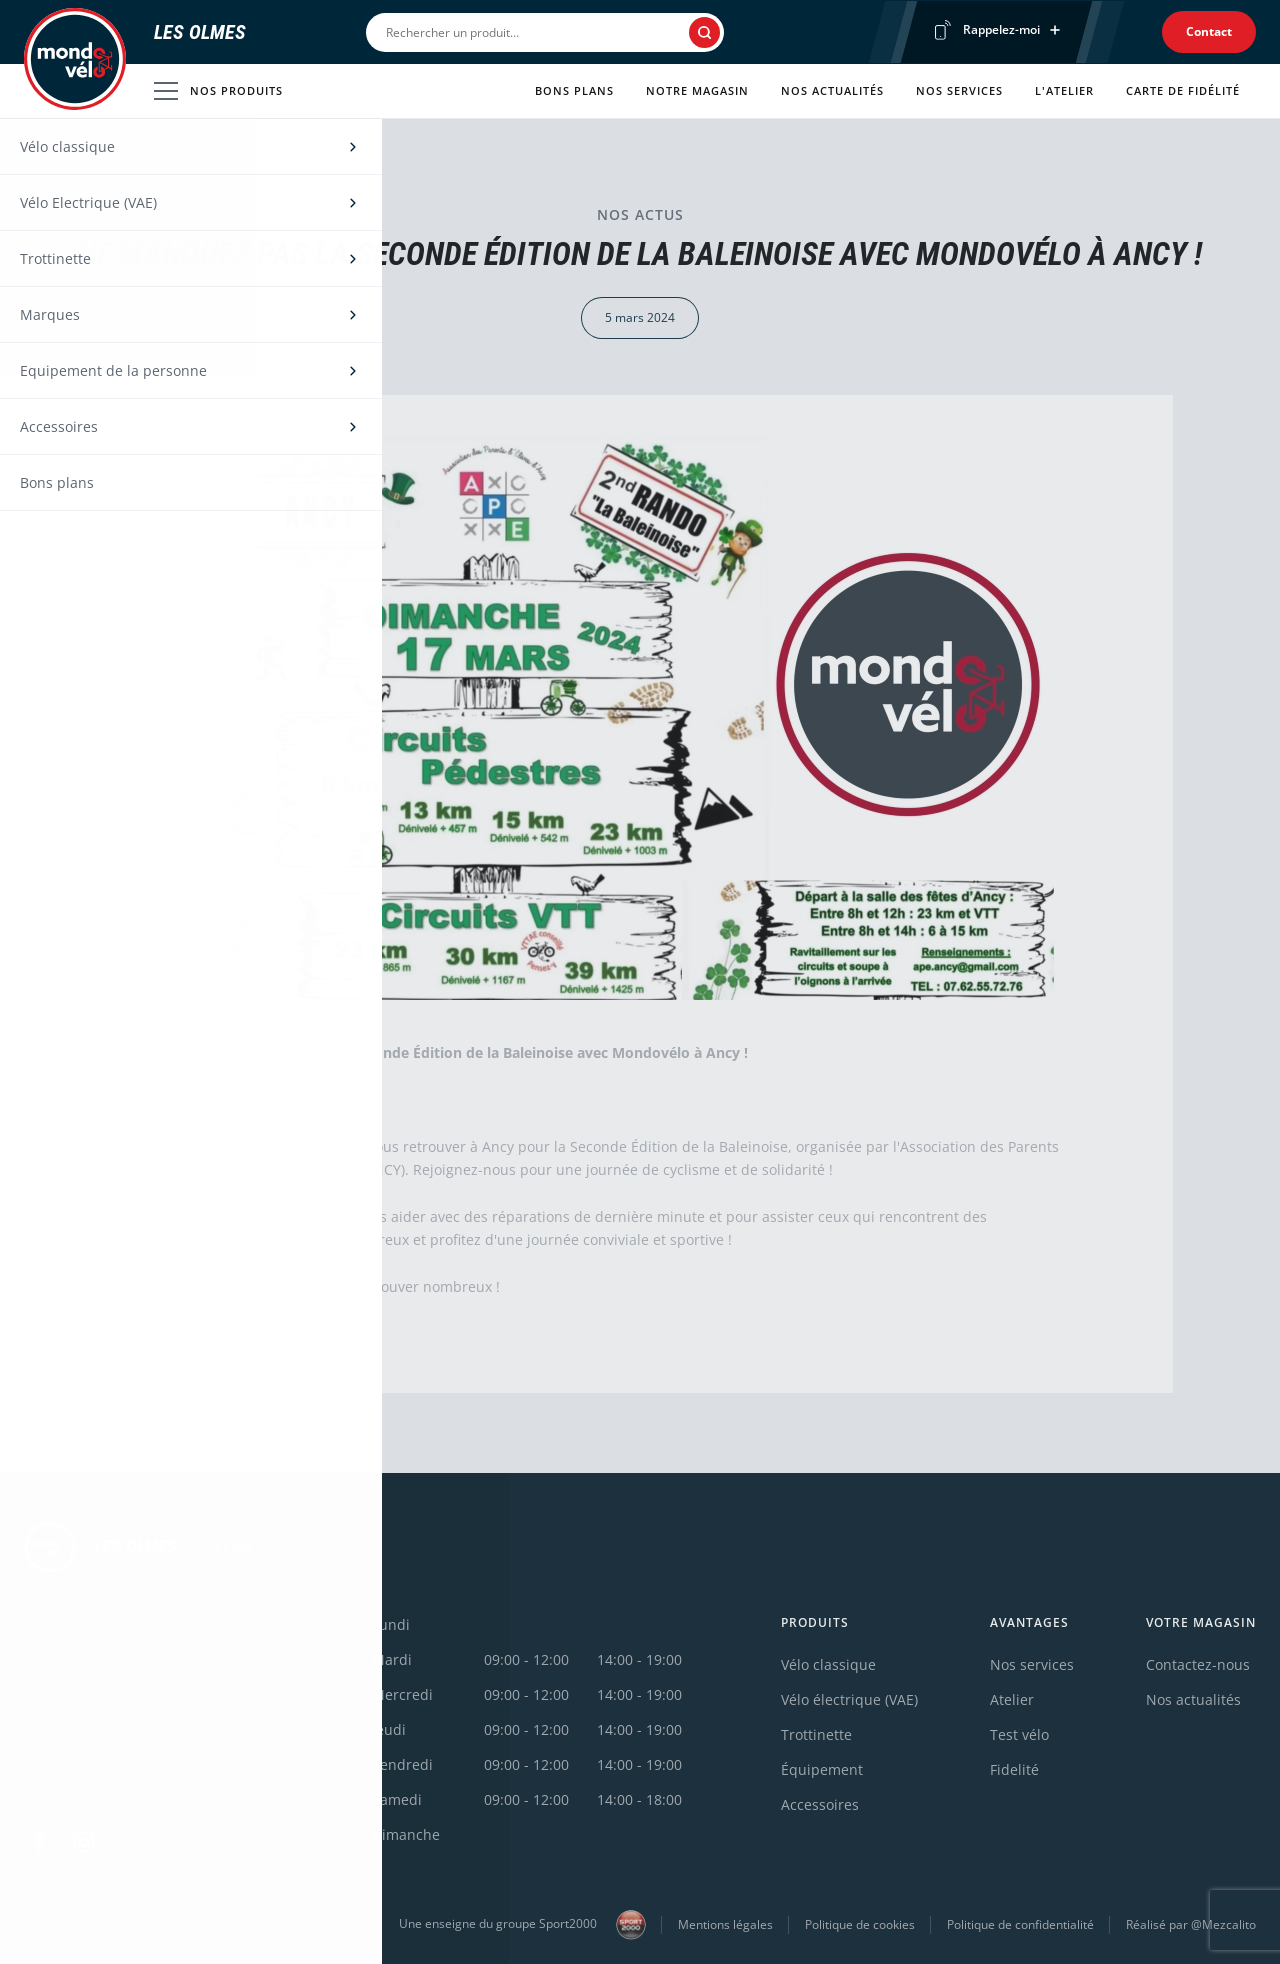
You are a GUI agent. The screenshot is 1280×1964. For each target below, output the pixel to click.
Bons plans (574, 90)
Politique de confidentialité (1020, 1924)
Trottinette (816, 1734)
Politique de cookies (860, 1924)
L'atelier (1064, 90)
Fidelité (1014, 1769)
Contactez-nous (1198, 1664)
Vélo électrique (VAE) (849, 1699)
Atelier (1012, 1699)
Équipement (822, 1769)
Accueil (44, 161)
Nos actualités (832, 90)
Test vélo (1019, 1734)
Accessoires (820, 1804)
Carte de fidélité (1183, 90)
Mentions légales (725, 1924)
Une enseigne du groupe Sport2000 (522, 1925)
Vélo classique (828, 1664)
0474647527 (64, 1682)
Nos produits (218, 91)
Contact (1209, 31)
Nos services (959, 90)
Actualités (118, 161)
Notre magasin (697, 90)
